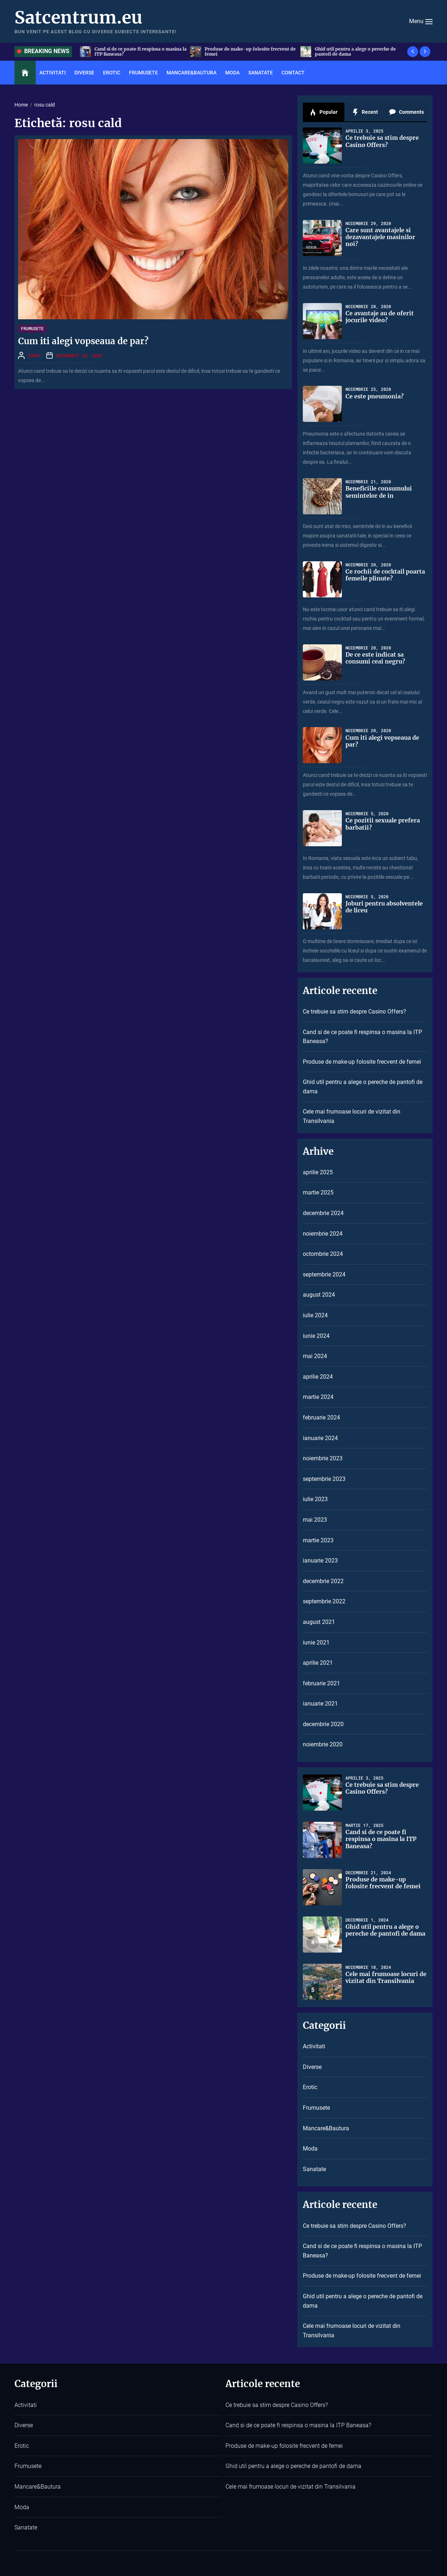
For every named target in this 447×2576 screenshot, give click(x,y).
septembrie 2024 (324, 1274)
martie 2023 (318, 1540)
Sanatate (260, 72)
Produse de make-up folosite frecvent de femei (357, 51)
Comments (406, 112)
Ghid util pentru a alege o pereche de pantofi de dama (362, 1087)
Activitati (52, 72)
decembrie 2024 (323, 1213)
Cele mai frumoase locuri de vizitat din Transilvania (351, 1116)
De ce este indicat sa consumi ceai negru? (375, 658)
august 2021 (319, 1621)
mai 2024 (315, 1356)
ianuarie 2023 (320, 1560)
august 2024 (319, 1294)
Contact (293, 72)
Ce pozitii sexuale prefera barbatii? (382, 824)
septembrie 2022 (324, 1601)
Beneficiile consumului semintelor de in (378, 492)
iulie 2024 (315, 1315)
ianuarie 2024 (320, 1438)
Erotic (111, 72)
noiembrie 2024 (323, 1233)
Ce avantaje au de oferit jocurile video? (379, 317)
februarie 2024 (321, 1417)
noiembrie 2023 (323, 1458)
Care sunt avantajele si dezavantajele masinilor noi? (380, 236)
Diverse (84, 72)
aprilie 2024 (318, 1376)
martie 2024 (318, 1396)
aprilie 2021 (318, 1662)
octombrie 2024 (323, 1253)
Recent (365, 112)
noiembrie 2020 (323, 1744)
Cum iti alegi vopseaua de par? (83, 341)
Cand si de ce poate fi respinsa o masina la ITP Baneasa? (248, 51)
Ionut (34, 355)
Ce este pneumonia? (374, 396)
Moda (232, 72)
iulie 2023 (315, 1499)
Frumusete (143, 72)
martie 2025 (318, 1192)
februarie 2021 (321, 1683)
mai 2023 (315, 1519)
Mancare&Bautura (191, 72)
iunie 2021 (316, 1642)
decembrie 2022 (323, 1581)
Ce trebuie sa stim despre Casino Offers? (136, 51)
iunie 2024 (316, 1335)
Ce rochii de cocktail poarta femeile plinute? (385, 575)
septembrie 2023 (324, 1478)
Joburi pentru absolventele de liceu (384, 907)
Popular (323, 112)
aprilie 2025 (318, 1172)
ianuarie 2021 (320, 1703)
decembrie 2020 (323, 1724)
